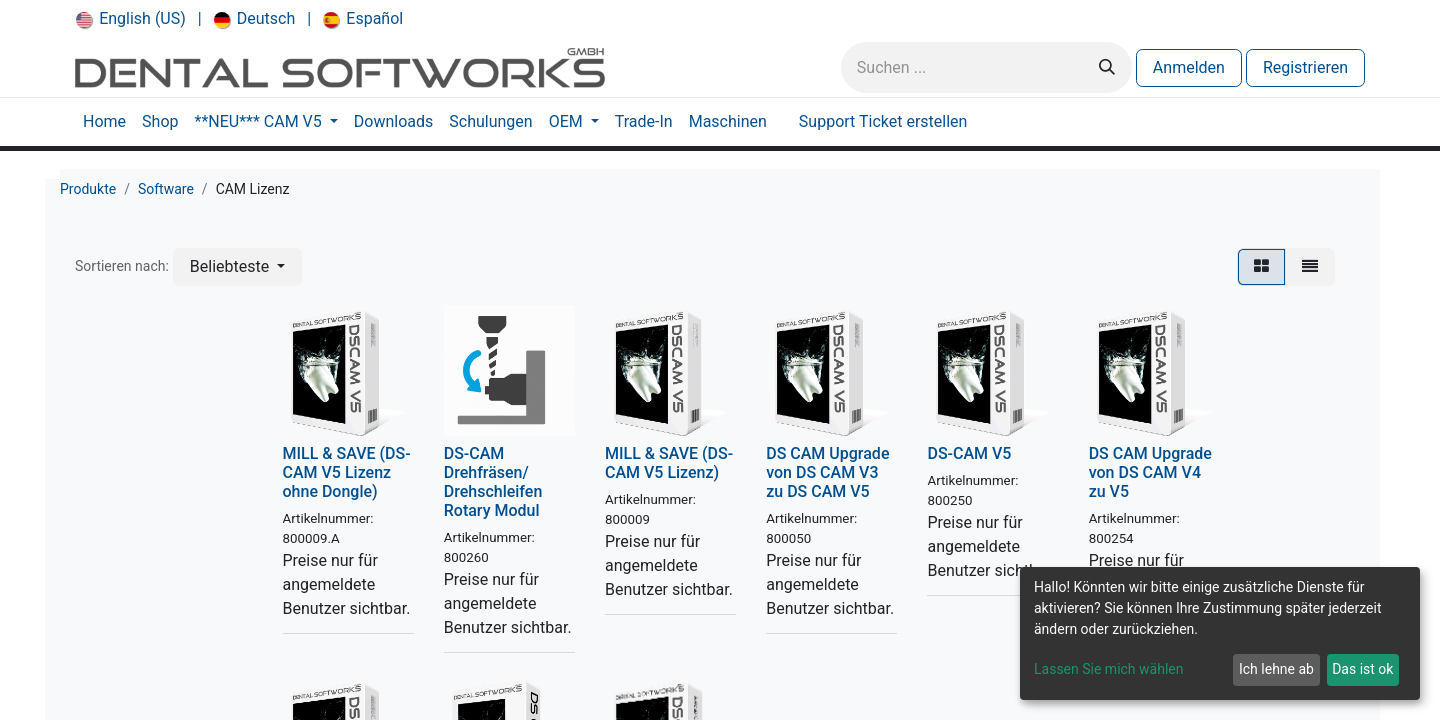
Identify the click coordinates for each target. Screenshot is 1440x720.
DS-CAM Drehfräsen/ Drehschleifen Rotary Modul (493, 482)
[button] (237, 267)
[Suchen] (1107, 67)
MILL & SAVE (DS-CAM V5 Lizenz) (669, 463)
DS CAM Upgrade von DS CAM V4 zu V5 (1150, 472)
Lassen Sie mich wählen (1108, 669)
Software (166, 189)
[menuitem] (131, 19)
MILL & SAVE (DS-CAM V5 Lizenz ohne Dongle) (347, 472)
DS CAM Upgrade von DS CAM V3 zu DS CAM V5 (827, 472)
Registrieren (1305, 67)
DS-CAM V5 (969, 453)
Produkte (88, 189)
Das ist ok (1362, 669)
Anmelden (1189, 67)
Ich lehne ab (1276, 669)
